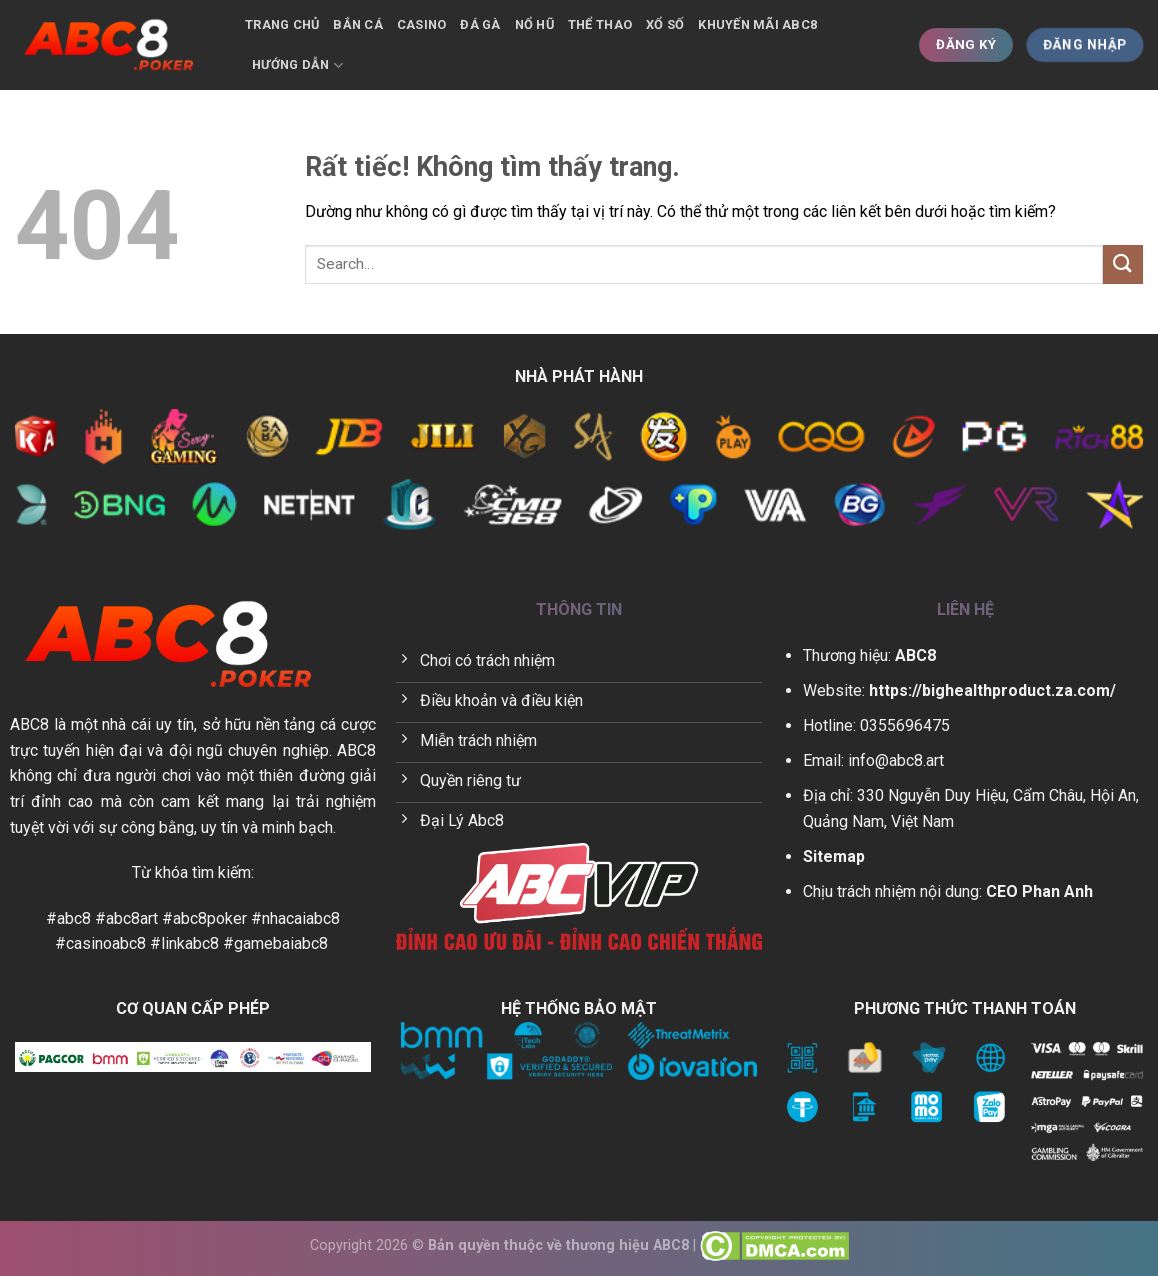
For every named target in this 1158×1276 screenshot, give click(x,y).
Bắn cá (358, 24)
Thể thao (600, 24)
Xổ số (665, 24)
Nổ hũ (534, 24)
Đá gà (480, 24)
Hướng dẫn (297, 65)
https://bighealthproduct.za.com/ (992, 690)
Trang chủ (282, 24)
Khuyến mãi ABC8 (757, 24)
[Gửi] (1123, 264)
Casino (422, 24)
